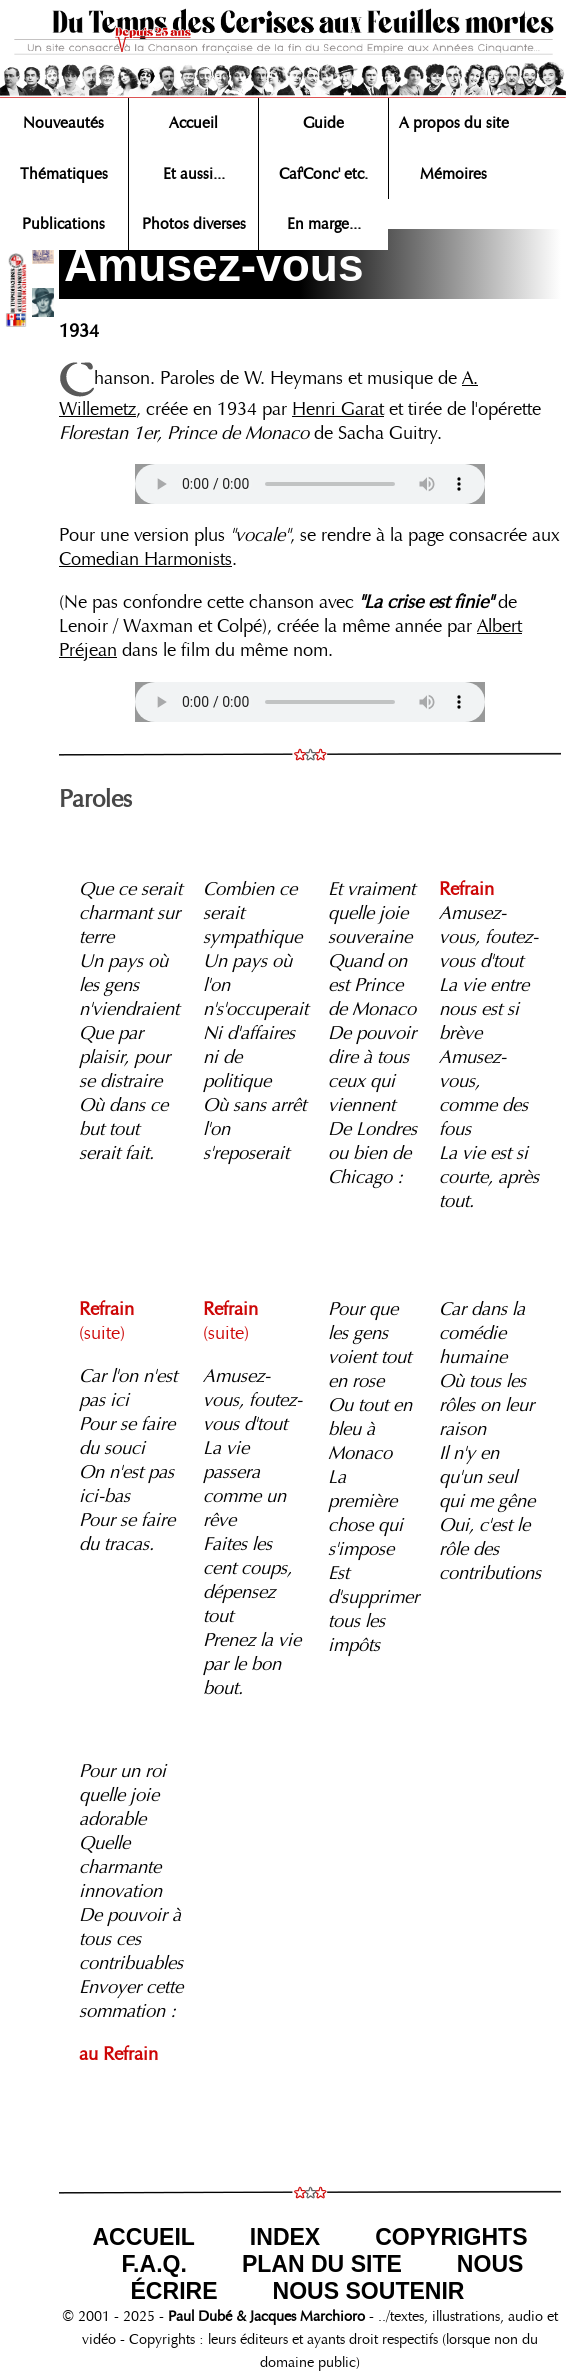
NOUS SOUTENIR (369, 2291)
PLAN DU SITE (322, 2264)
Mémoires (453, 174)
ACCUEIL (143, 2237)
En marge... (324, 224)
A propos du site (454, 123)
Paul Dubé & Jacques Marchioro (264, 2316)
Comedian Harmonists (145, 559)
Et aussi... (194, 174)
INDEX (285, 2237)
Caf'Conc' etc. (323, 174)
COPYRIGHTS (451, 2237)
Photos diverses (194, 224)
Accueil (193, 123)
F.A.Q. (154, 2264)
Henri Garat (338, 409)
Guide (323, 123)
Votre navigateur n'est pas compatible (310, 484)
